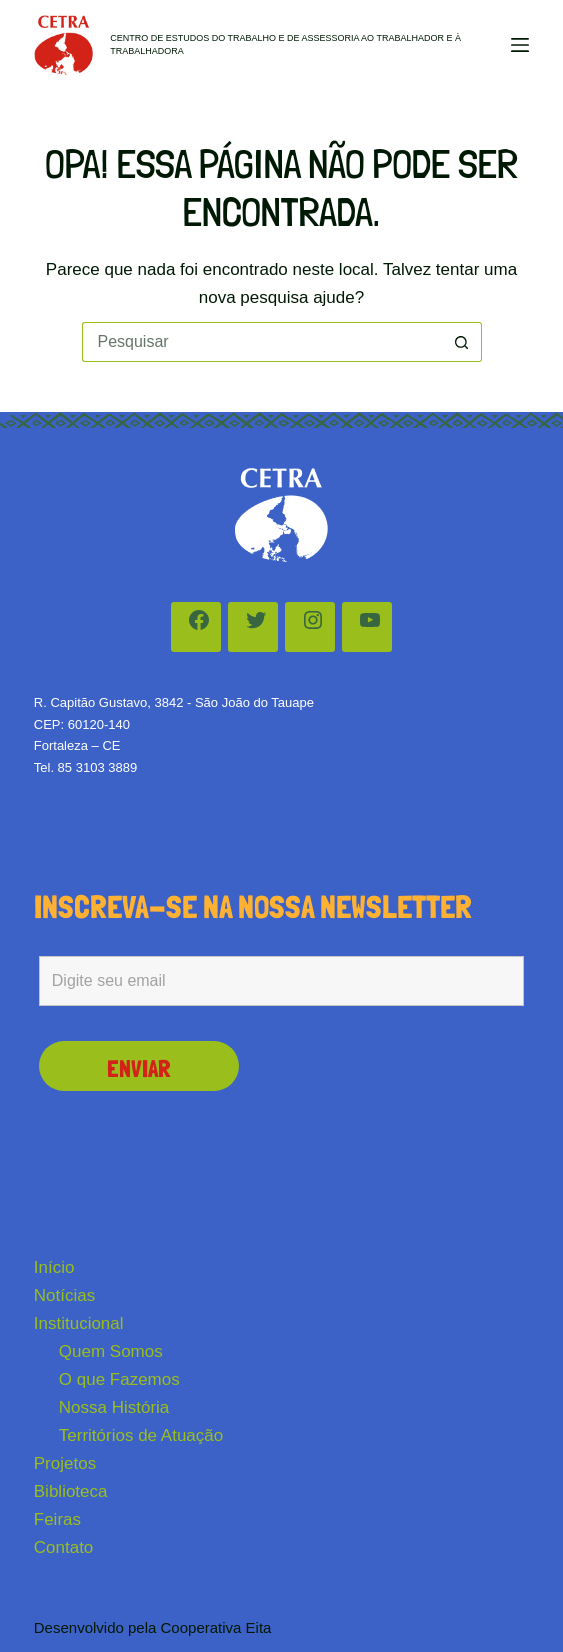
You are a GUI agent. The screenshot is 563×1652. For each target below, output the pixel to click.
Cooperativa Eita (216, 1627)
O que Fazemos (119, 1379)
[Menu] (520, 45)
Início (54, 1267)
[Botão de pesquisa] (462, 342)
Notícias (64, 1295)
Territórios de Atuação (141, 1435)
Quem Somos (111, 1351)
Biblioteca (71, 1491)
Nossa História (114, 1407)
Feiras (57, 1519)
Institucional (79, 1323)
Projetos (65, 1463)
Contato (64, 1547)
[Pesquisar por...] (262, 342)
